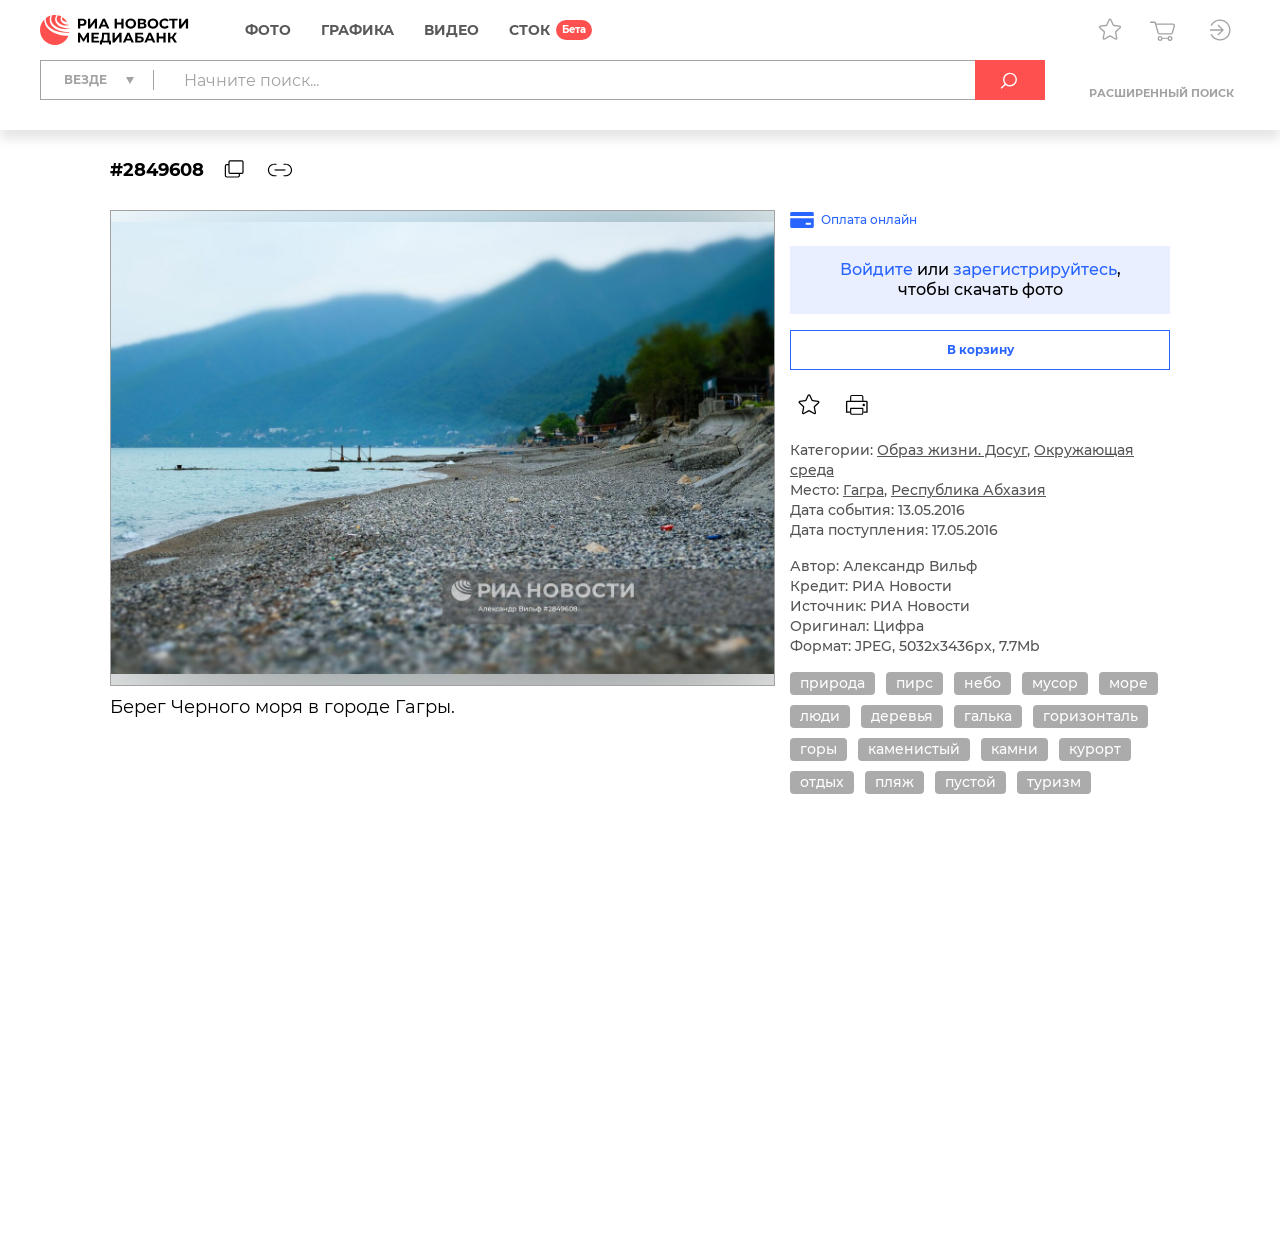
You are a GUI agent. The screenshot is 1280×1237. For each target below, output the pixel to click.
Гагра (863, 490)
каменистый (914, 749)
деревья (902, 716)
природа (832, 683)
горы (818, 749)
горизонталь (1090, 716)
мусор (1055, 683)
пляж (894, 782)
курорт (1095, 749)
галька (988, 716)
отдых (822, 782)
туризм (1054, 782)
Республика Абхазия (968, 490)
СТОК (529, 30)
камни (1014, 749)
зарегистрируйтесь (1035, 269)
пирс (914, 683)
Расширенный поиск (1161, 93)
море (1128, 683)
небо (982, 683)
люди (820, 716)
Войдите (876, 269)
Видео (451, 30)
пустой (970, 782)
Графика (357, 30)
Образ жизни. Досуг (952, 450)
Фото (268, 30)
